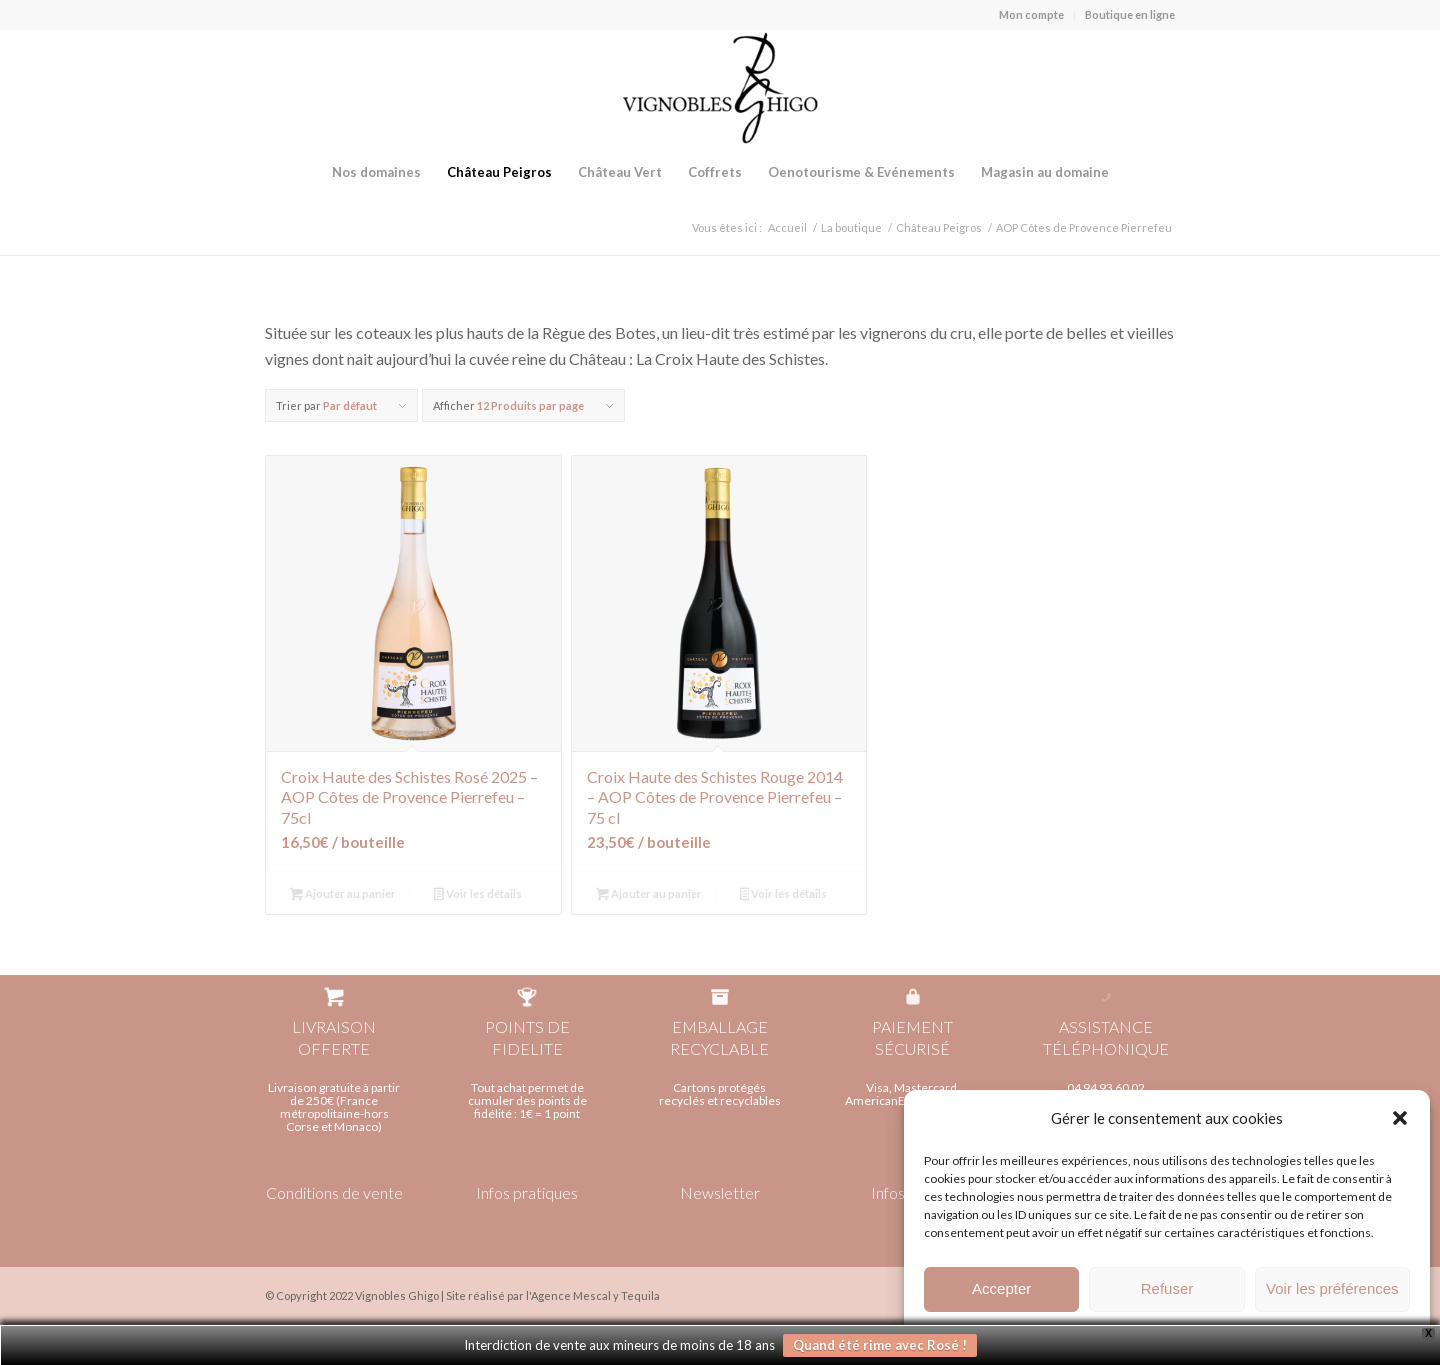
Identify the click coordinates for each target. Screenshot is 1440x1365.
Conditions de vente (334, 1192)
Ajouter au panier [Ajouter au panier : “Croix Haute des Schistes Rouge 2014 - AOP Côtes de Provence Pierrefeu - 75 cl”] (649, 895)
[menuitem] (1032, 15)
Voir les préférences (1332, 1292)
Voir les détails (478, 895)
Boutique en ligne (1130, 14)
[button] (1400, 1122)
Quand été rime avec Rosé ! (880, 1345)
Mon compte (1031, 14)
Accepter (1001, 1292)
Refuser (1167, 1292)
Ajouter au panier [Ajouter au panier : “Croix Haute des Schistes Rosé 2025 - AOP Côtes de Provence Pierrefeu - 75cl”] (343, 895)
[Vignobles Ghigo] (720, 88)
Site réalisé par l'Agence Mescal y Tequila (553, 1295)
